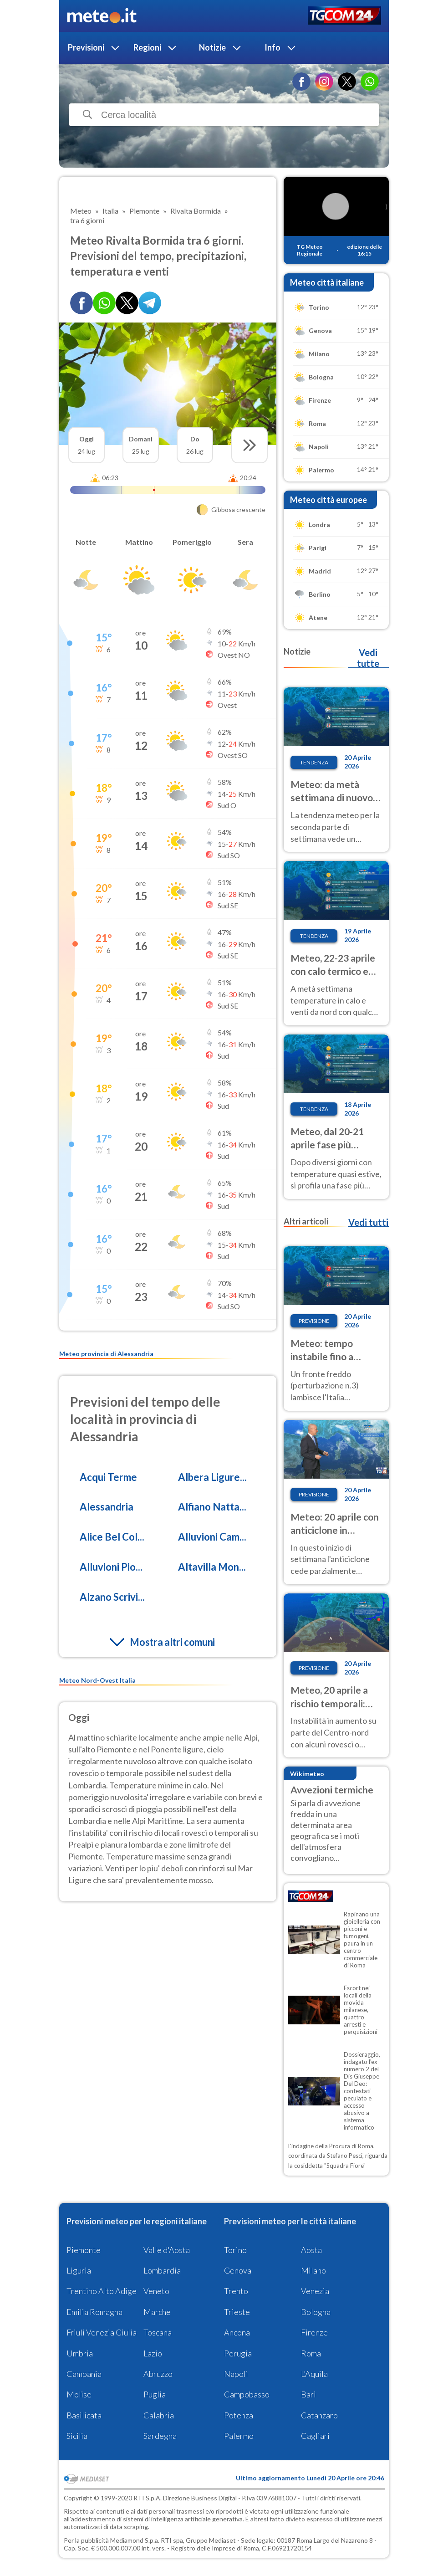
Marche (157, 2312)
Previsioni (86, 47)
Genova (237, 2270)
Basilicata (84, 2415)
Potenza (238, 2415)
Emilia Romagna (94, 2312)
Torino (235, 2250)
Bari (308, 2394)
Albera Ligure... (212, 1477)
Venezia (315, 2291)
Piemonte (83, 2250)
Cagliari (315, 2436)
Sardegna (160, 2436)
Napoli (236, 2374)
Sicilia (76, 2436)
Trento (236, 2291)
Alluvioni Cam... (212, 1537)
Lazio (152, 2353)
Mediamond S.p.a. (134, 2540)
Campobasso (247, 2394)
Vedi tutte (368, 658)
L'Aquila (314, 2374)
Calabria (158, 2415)
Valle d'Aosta (166, 2250)
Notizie (212, 47)
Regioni (147, 47)
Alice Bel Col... (112, 1537)
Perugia (238, 2353)
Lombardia (162, 2270)
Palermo (239, 2436)
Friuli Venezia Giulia (101, 2332)
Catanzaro (319, 2415)
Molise (79, 2394)
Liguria (78, 2270)
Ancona (237, 2332)
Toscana (157, 2332)
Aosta (311, 2250)
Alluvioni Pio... (111, 1567)
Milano (313, 2270)
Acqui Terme (108, 1477)
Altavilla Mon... (212, 1567)
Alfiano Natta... (212, 1507)
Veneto (156, 2291)
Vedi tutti (368, 1222)
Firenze (314, 2332)
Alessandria (106, 1507)
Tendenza (314, 762)
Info (272, 47)
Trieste (237, 2312)
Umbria (79, 2353)
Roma (311, 2353)
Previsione (314, 1320)
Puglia (154, 2394)
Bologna (316, 2312)
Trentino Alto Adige (101, 2291)
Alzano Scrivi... (112, 1597)
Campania (84, 2374)
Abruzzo (158, 2374)
